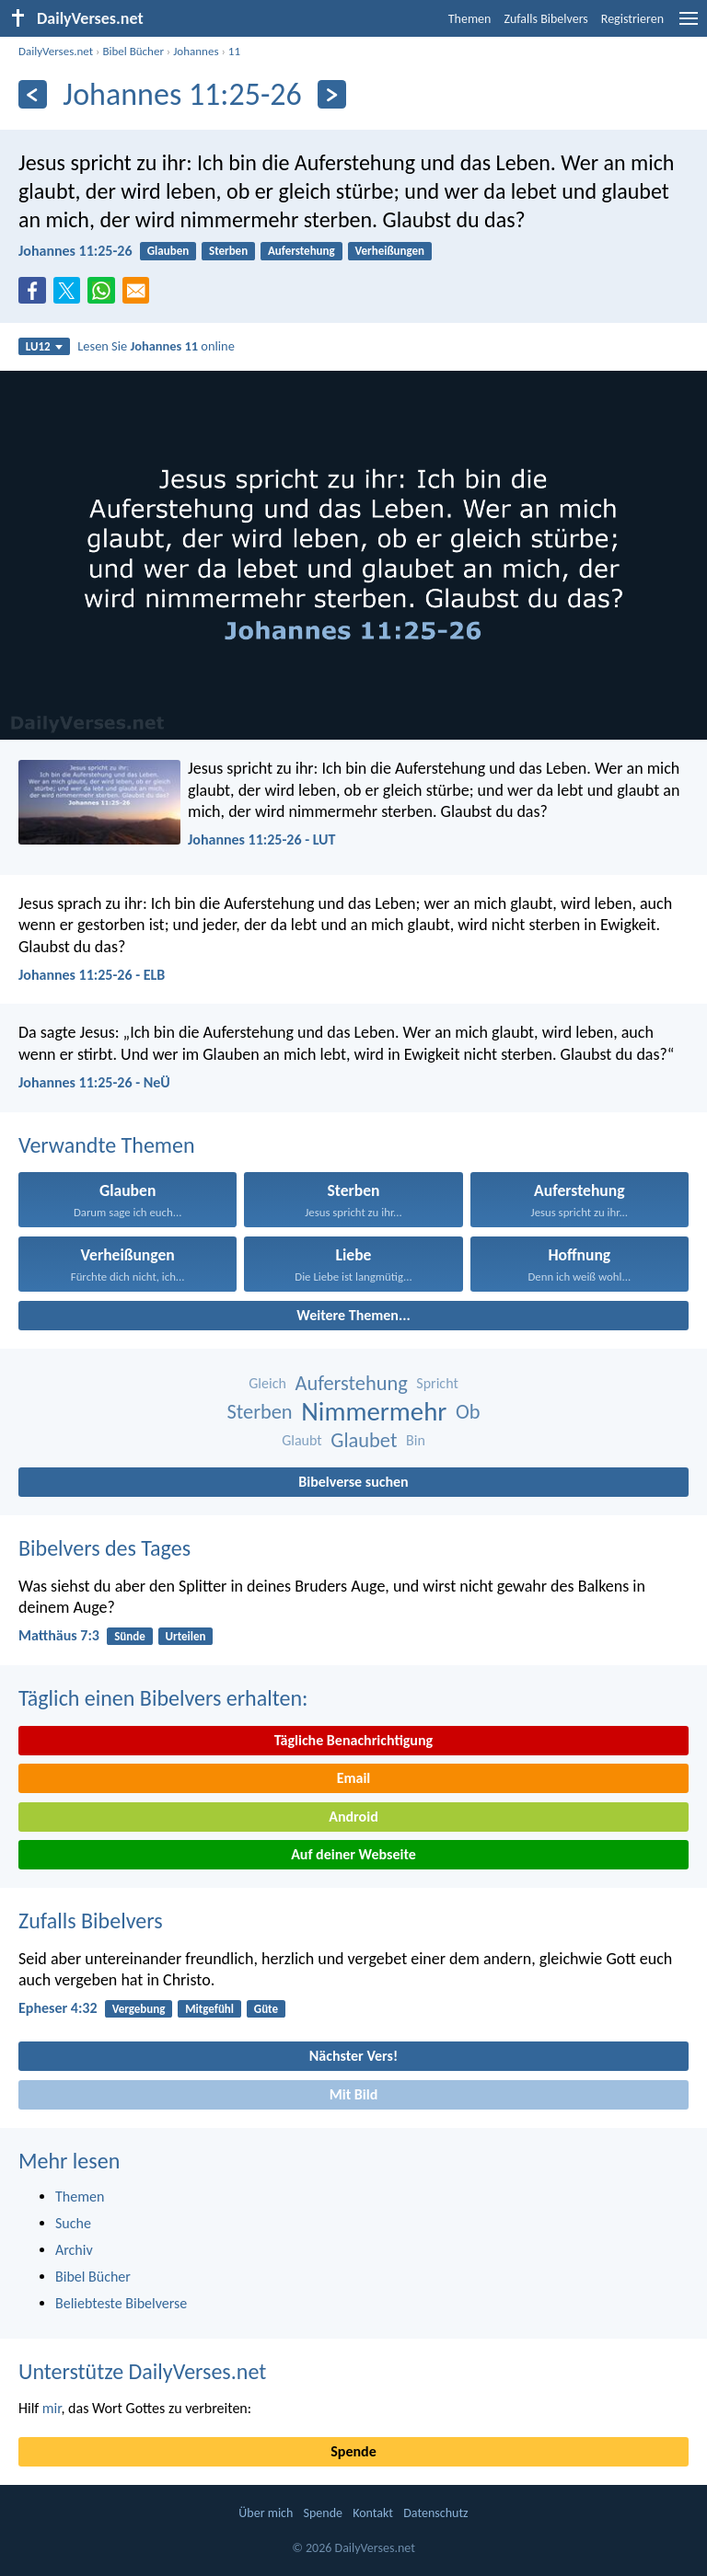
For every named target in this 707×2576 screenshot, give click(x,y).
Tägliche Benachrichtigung (353, 1740)
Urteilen (186, 1636)
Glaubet (363, 1440)
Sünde (129, 1636)
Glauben (168, 251)
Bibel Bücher (133, 51)
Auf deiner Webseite (353, 1854)
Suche (73, 2223)
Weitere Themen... (353, 1315)
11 (234, 51)
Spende (353, 2451)
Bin (415, 1440)
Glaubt (302, 1440)
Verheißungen (390, 251)
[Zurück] (32, 94)
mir (52, 2408)
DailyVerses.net (55, 51)
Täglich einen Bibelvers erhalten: (162, 1698)
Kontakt (373, 2513)
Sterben (228, 251)
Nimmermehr (373, 1412)
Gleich (267, 1383)
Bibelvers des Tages (104, 1548)
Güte (266, 2009)
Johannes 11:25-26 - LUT (261, 839)
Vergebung (139, 2009)
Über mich (265, 2513)
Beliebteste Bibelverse (121, 2303)
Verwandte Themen (106, 1145)
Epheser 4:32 (58, 2008)
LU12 (44, 346)
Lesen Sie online (156, 346)
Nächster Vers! (353, 2055)
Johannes (195, 51)
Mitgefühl (209, 2009)
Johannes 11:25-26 (75, 250)
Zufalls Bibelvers (545, 19)
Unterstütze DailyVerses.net (142, 2371)
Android (353, 1816)
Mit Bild (354, 2094)
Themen (470, 19)
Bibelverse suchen (353, 1481)
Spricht (437, 1383)
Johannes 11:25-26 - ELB (91, 974)
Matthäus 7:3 (58, 1635)
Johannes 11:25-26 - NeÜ (94, 1082)
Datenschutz (435, 2513)
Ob (468, 1411)
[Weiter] (332, 94)
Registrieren (632, 19)
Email (354, 1778)
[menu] (688, 25)
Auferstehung (301, 251)
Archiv (74, 2250)
